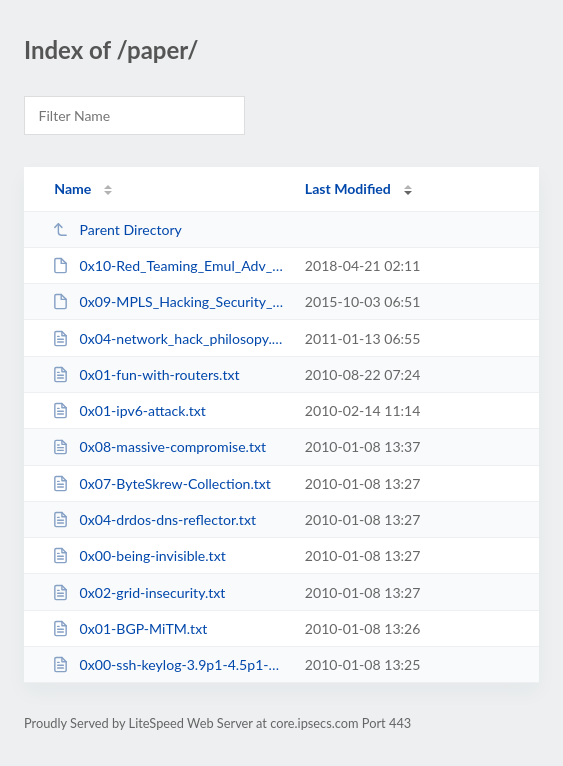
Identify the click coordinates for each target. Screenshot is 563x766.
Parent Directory (117, 229)
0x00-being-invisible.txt (139, 555)
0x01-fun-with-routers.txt (145, 374)
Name (72, 188)
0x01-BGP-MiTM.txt (129, 628)
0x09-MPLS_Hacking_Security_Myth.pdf (169, 301)
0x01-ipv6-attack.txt (129, 410)
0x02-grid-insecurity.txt (138, 592)
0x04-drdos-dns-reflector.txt (154, 519)
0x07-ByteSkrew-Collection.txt (161, 483)
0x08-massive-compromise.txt (159, 446)
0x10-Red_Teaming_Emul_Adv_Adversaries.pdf (169, 265)
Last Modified (348, 188)
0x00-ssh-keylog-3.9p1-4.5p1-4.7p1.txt (169, 664)
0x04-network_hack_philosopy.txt (169, 338)
